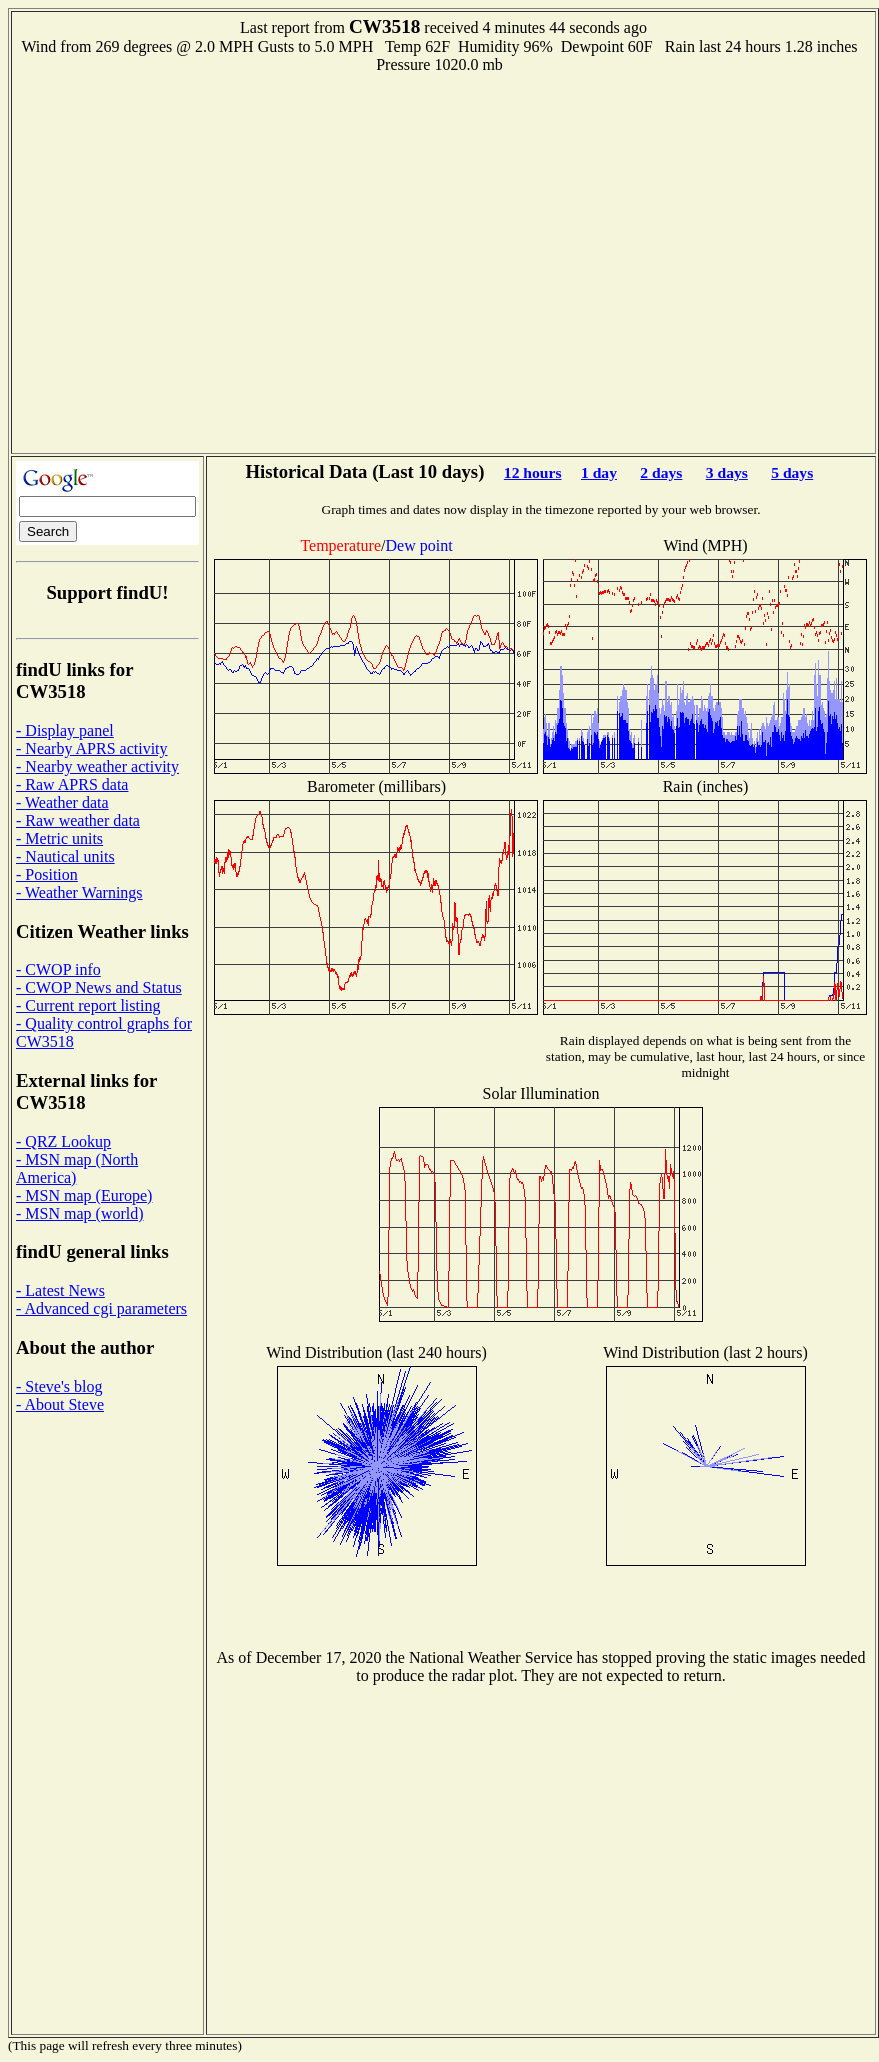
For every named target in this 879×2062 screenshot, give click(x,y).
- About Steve (60, 1404)
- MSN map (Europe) (84, 1195)
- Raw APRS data (72, 784)
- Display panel (65, 730)
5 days (792, 472)
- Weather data (62, 802)
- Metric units (59, 838)
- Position (47, 874)
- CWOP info (58, 969)
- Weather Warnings (79, 892)
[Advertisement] (187, 261)
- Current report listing (88, 1005)
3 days (727, 472)
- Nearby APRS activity (92, 748)
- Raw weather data (78, 820)
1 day (599, 472)
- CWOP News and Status (99, 987)
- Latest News (60, 1290)
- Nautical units (65, 856)
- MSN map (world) (80, 1213)
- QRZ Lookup (63, 1141)
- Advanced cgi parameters (101, 1308)
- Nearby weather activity (97, 766)
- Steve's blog (59, 1386)
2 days (661, 472)
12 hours (533, 472)
